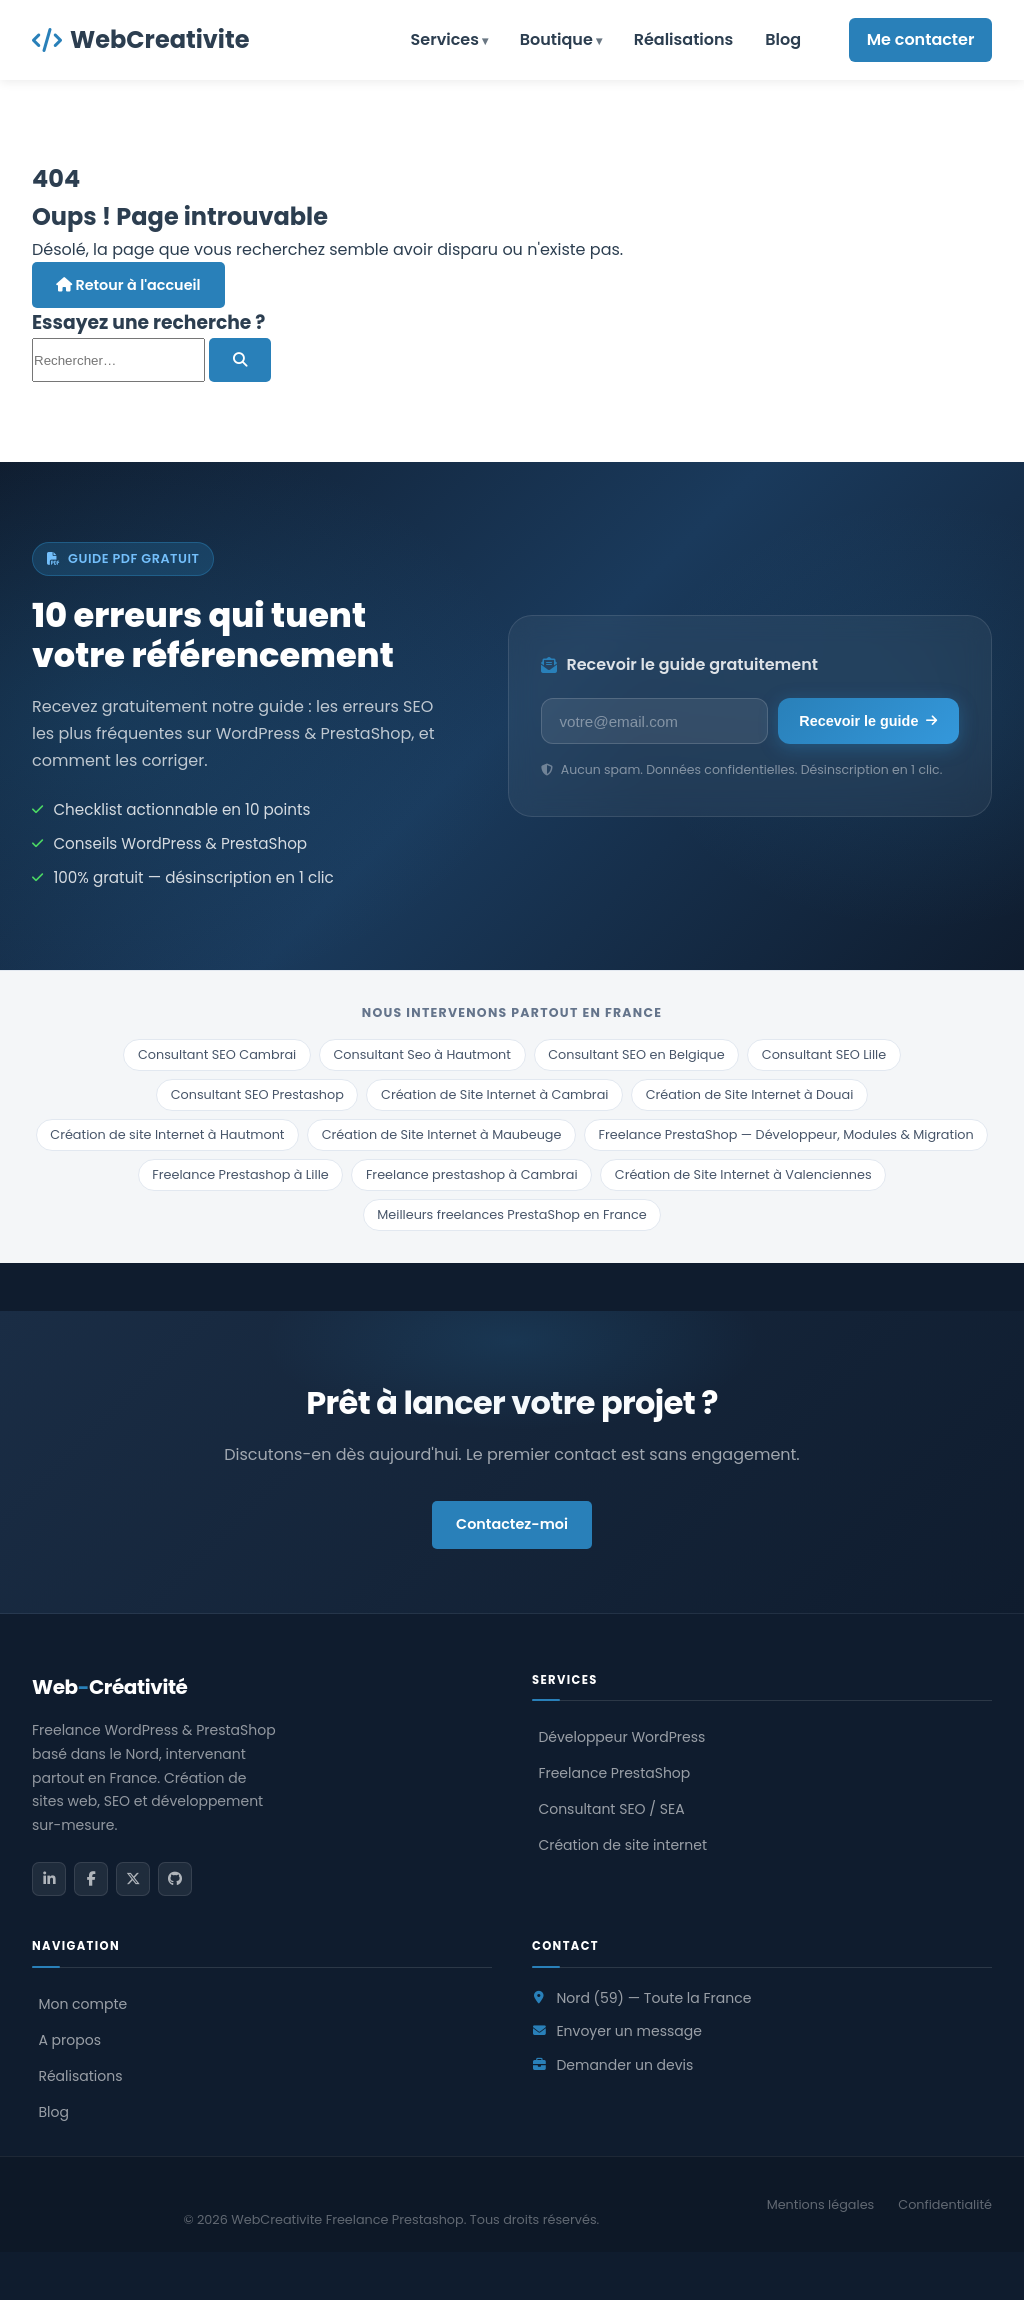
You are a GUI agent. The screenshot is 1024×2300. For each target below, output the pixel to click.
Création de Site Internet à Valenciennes (743, 1174)
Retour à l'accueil (128, 285)
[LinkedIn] (49, 1879)
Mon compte (82, 2004)
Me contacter (921, 39)
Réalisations (684, 39)
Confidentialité (945, 2204)
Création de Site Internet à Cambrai (494, 1094)
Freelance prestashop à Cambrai (472, 1174)
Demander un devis (624, 2065)
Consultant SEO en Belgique (636, 1054)
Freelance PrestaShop (614, 1773)
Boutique (556, 39)
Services (445, 39)
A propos (69, 2040)
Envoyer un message (628, 2031)
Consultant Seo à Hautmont (422, 1054)
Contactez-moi (512, 1524)
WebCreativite (140, 39)
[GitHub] (175, 1879)
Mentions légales (821, 2204)
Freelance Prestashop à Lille (240, 1174)
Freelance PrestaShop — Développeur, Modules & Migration (786, 1134)
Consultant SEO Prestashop (257, 1094)
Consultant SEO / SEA (611, 1809)
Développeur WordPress (621, 1737)
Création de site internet (622, 1845)
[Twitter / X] (133, 1879)
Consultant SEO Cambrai (217, 1054)
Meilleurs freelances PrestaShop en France (511, 1214)
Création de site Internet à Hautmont (167, 1134)
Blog (783, 39)
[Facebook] (91, 1879)
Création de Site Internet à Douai (750, 1094)
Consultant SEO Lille (824, 1054)
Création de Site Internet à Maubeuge (442, 1134)
